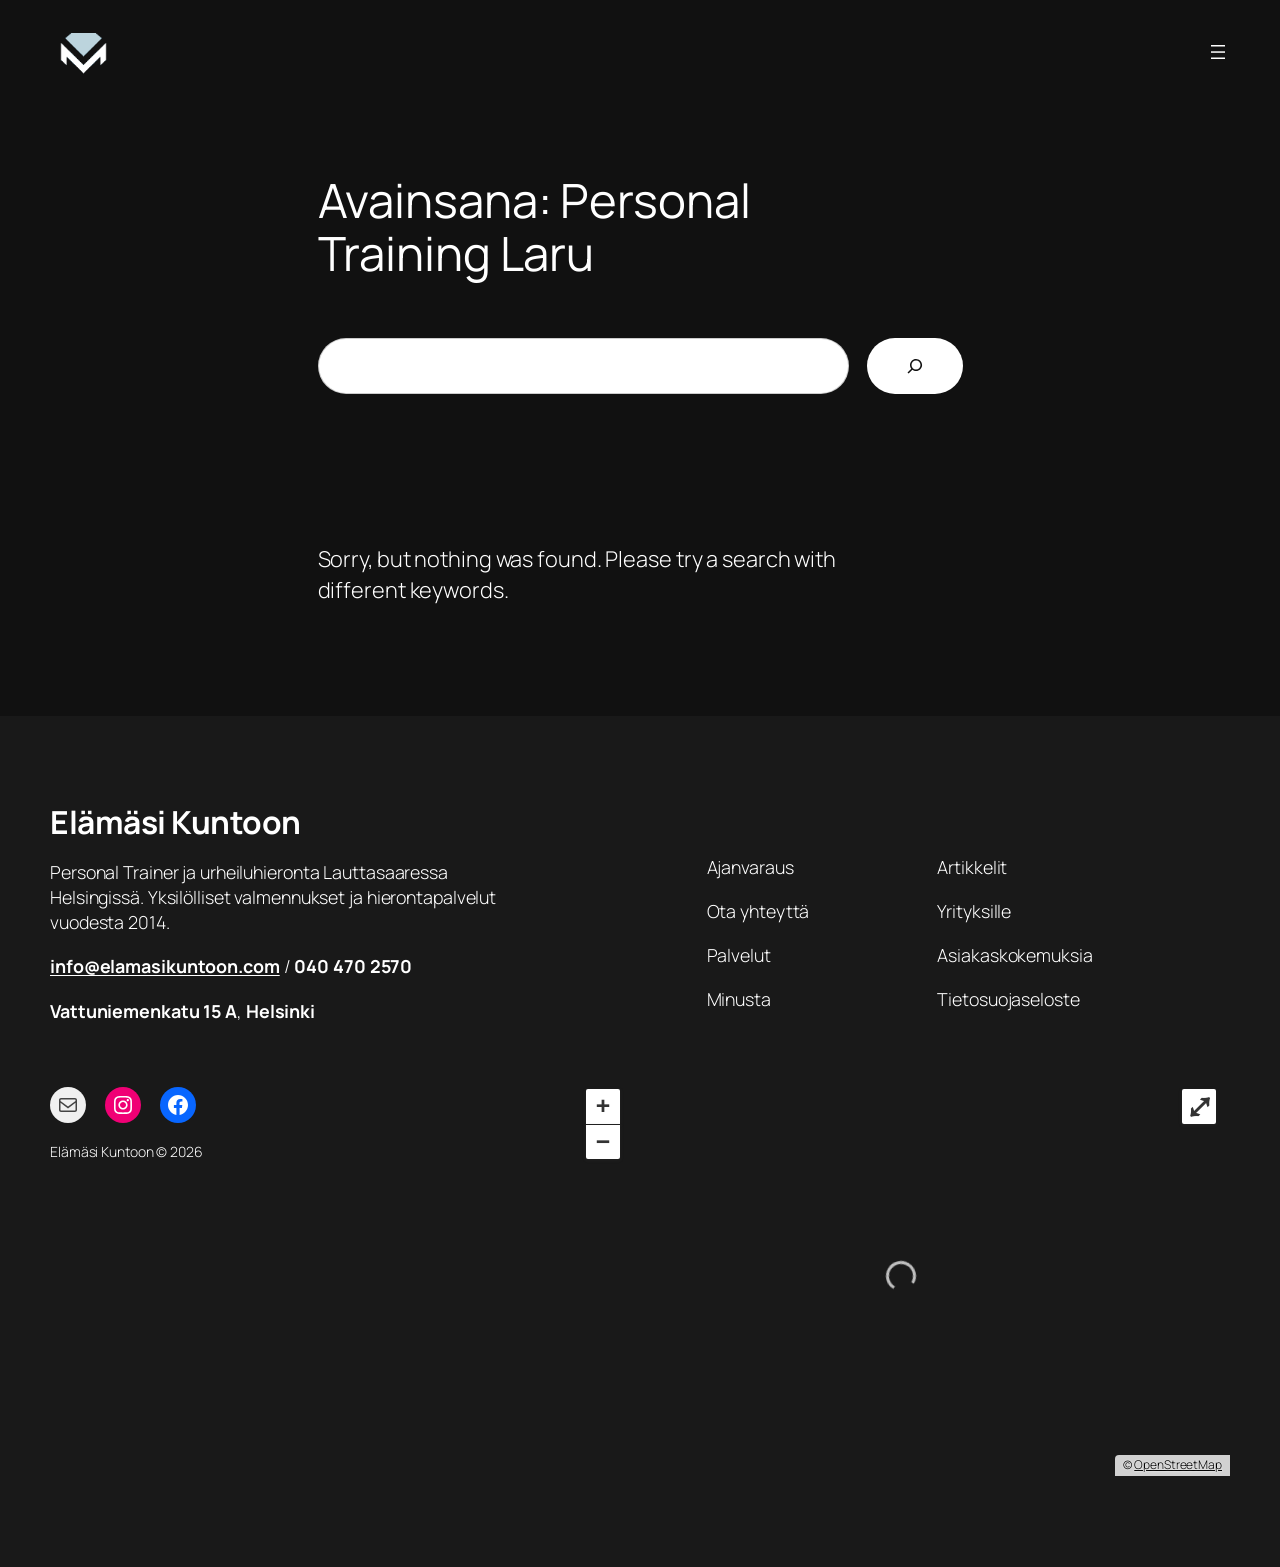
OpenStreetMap (1178, 1464)
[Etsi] (915, 366)
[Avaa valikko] (1218, 52)
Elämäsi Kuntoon (175, 822)
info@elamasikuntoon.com (165, 966)
